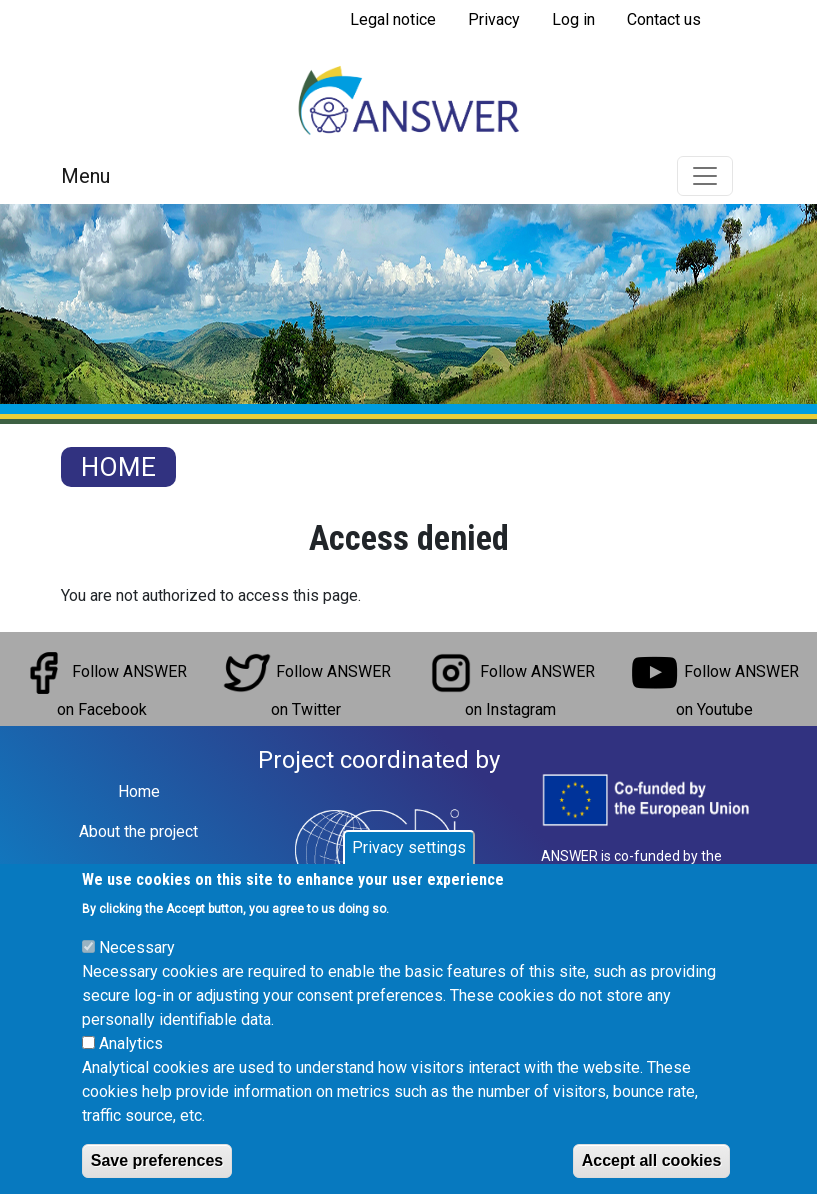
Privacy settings (409, 847)
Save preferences (157, 1160)
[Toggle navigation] (705, 176)
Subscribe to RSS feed (342, 48)
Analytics (131, 1043)
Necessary (137, 947)
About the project (138, 831)
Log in (573, 19)
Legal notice (393, 19)
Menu (85, 176)
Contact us (664, 19)
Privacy (494, 19)
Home (118, 467)
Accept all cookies (652, 1160)
